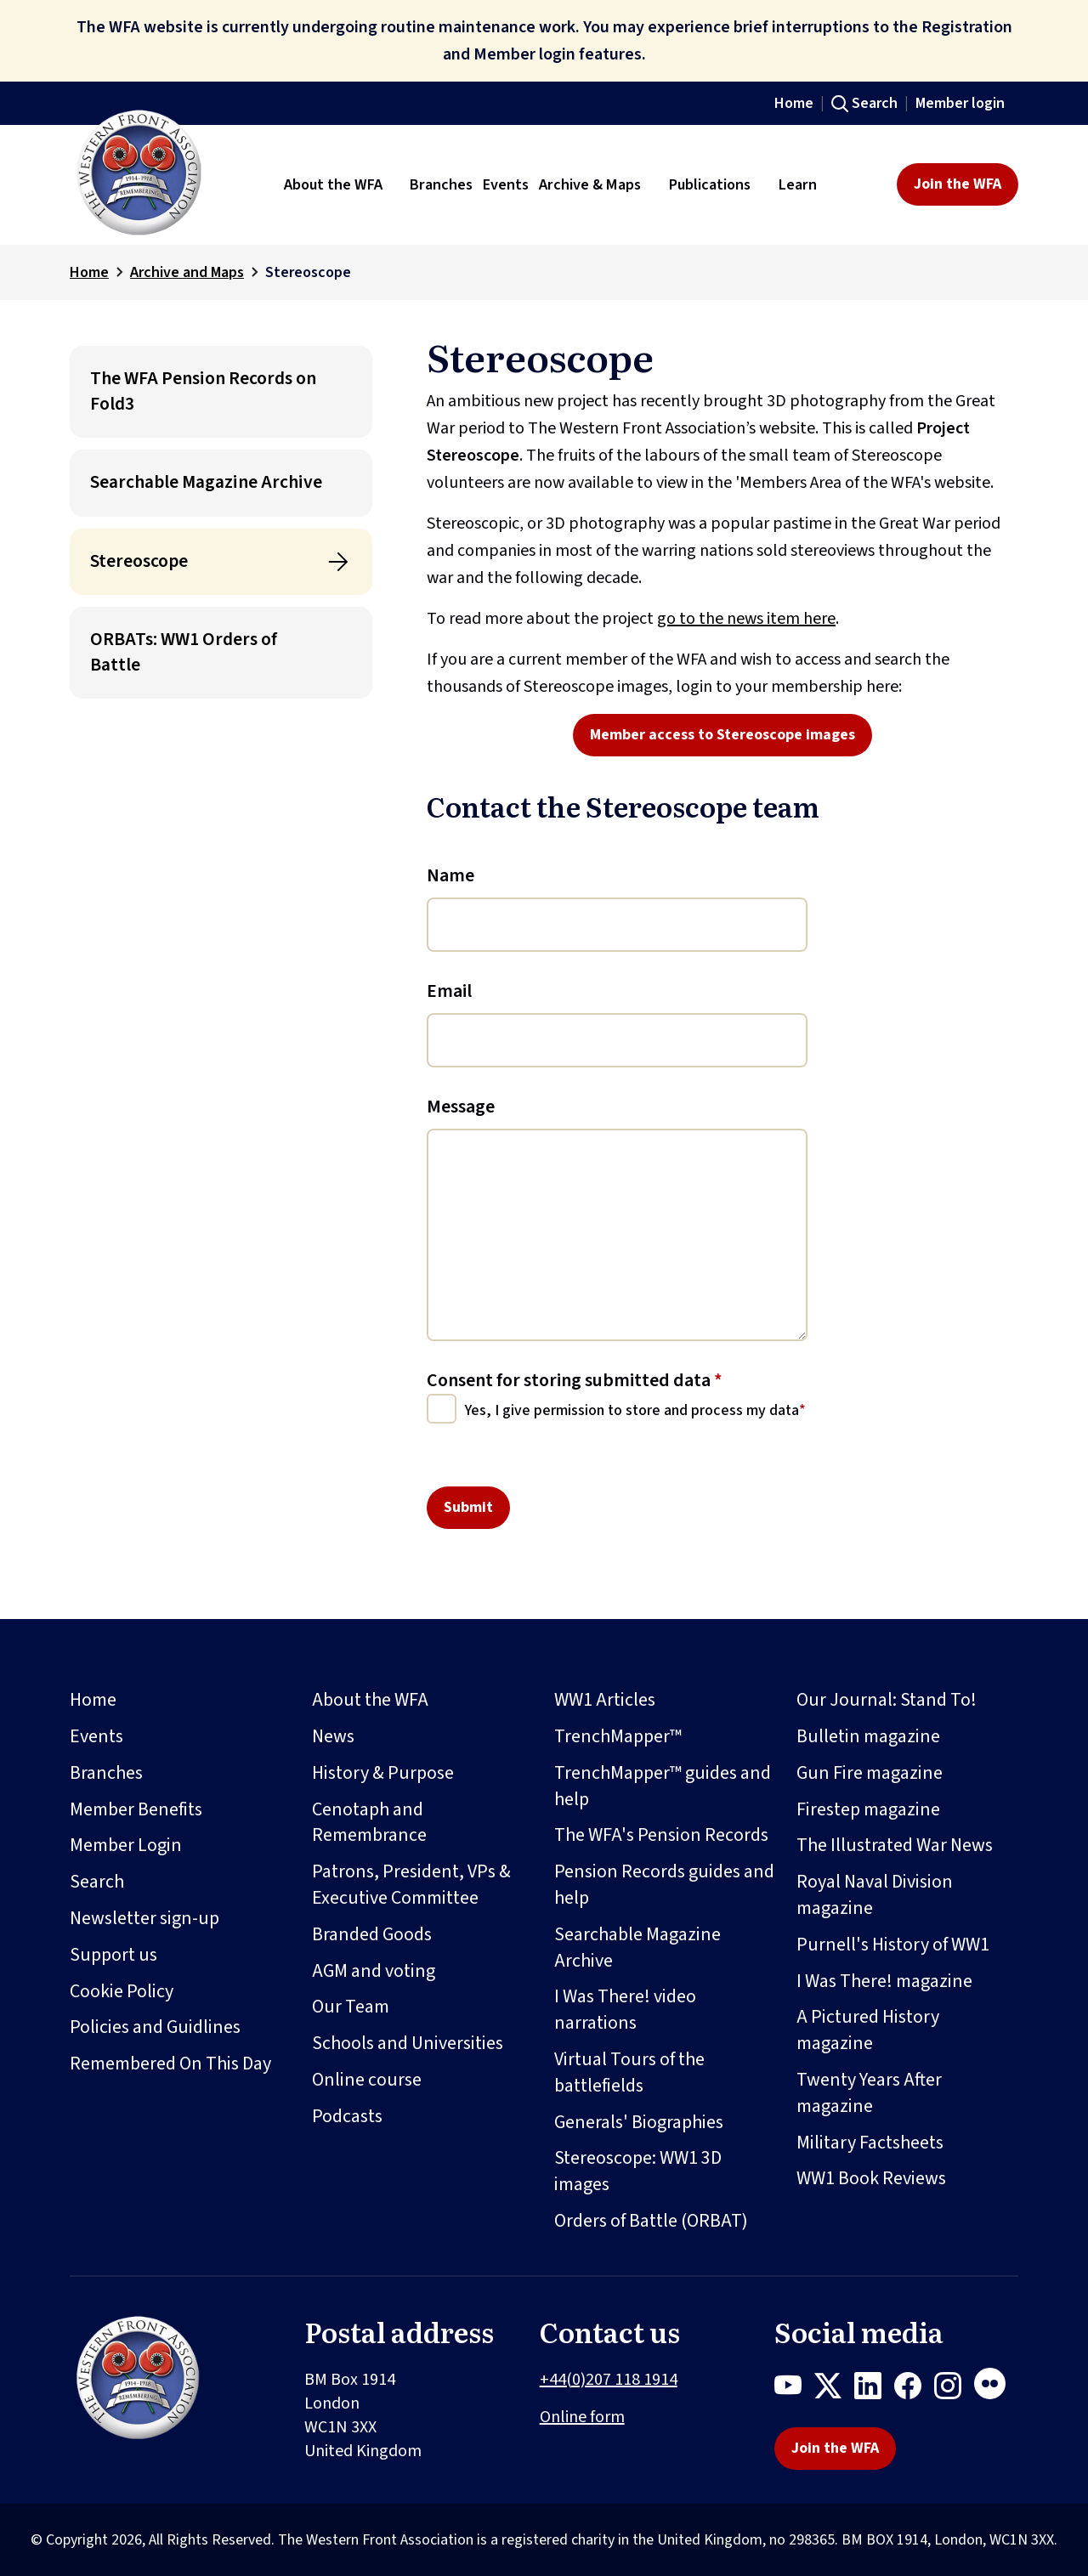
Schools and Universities (407, 2043)
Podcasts (347, 2116)
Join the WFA (957, 184)
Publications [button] (710, 184)
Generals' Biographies (638, 2122)
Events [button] (506, 184)
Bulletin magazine (868, 1736)
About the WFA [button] (333, 184)
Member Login (126, 1845)
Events (96, 1736)
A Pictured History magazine (867, 2030)
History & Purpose (383, 1772)
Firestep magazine (868, 1809)
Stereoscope (139, 561)
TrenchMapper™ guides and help (662, 1786)
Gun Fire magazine (869, 1772)
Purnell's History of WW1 (892, 1944)
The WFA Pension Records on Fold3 (203, 391)
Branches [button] (441, 184)
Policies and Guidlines (155, 2027)
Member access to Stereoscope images (722, 734)
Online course (367, 2079)
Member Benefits (136, 1809)
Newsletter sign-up (144, 1918)
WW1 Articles (604, 1699)
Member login (960, 103)
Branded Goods (372, 1934)
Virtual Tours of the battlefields (629, 2072)
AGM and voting (373, 1970)
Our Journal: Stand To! (886, 1699)
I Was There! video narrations (625, 2009)
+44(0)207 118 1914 (608, 2380)
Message (461, 1106)
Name (450, 875)
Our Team (350, 2006)
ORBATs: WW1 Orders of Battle (183, 652)
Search (875, 103)
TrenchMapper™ (618, 1736)
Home (793, 103)
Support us (113, 1954)
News (333, 1736)
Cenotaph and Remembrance (369, 1822)
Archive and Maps (187, 272)
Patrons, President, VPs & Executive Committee (411, 1884)
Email (449, 991)
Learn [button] (798, 184)
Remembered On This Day (170, 2063)
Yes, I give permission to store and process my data (632, 1410)
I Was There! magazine (884, 1981)
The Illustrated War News (894, 1845)
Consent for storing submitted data (574, 1380)
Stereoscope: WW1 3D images (638, 2171)
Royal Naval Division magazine (874, 1895)
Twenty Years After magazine (869, 2093)
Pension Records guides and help (664, 1884)
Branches (106, 1772)
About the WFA (370, 1699)
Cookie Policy (121, 1991)
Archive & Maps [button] (590, 184)
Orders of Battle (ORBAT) (651, 2220)
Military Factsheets (870, 2142)
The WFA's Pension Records (661, 1834)
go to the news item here (746, 619)
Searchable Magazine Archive (206, 482)
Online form (582, 2417)
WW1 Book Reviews (871, 2178)
